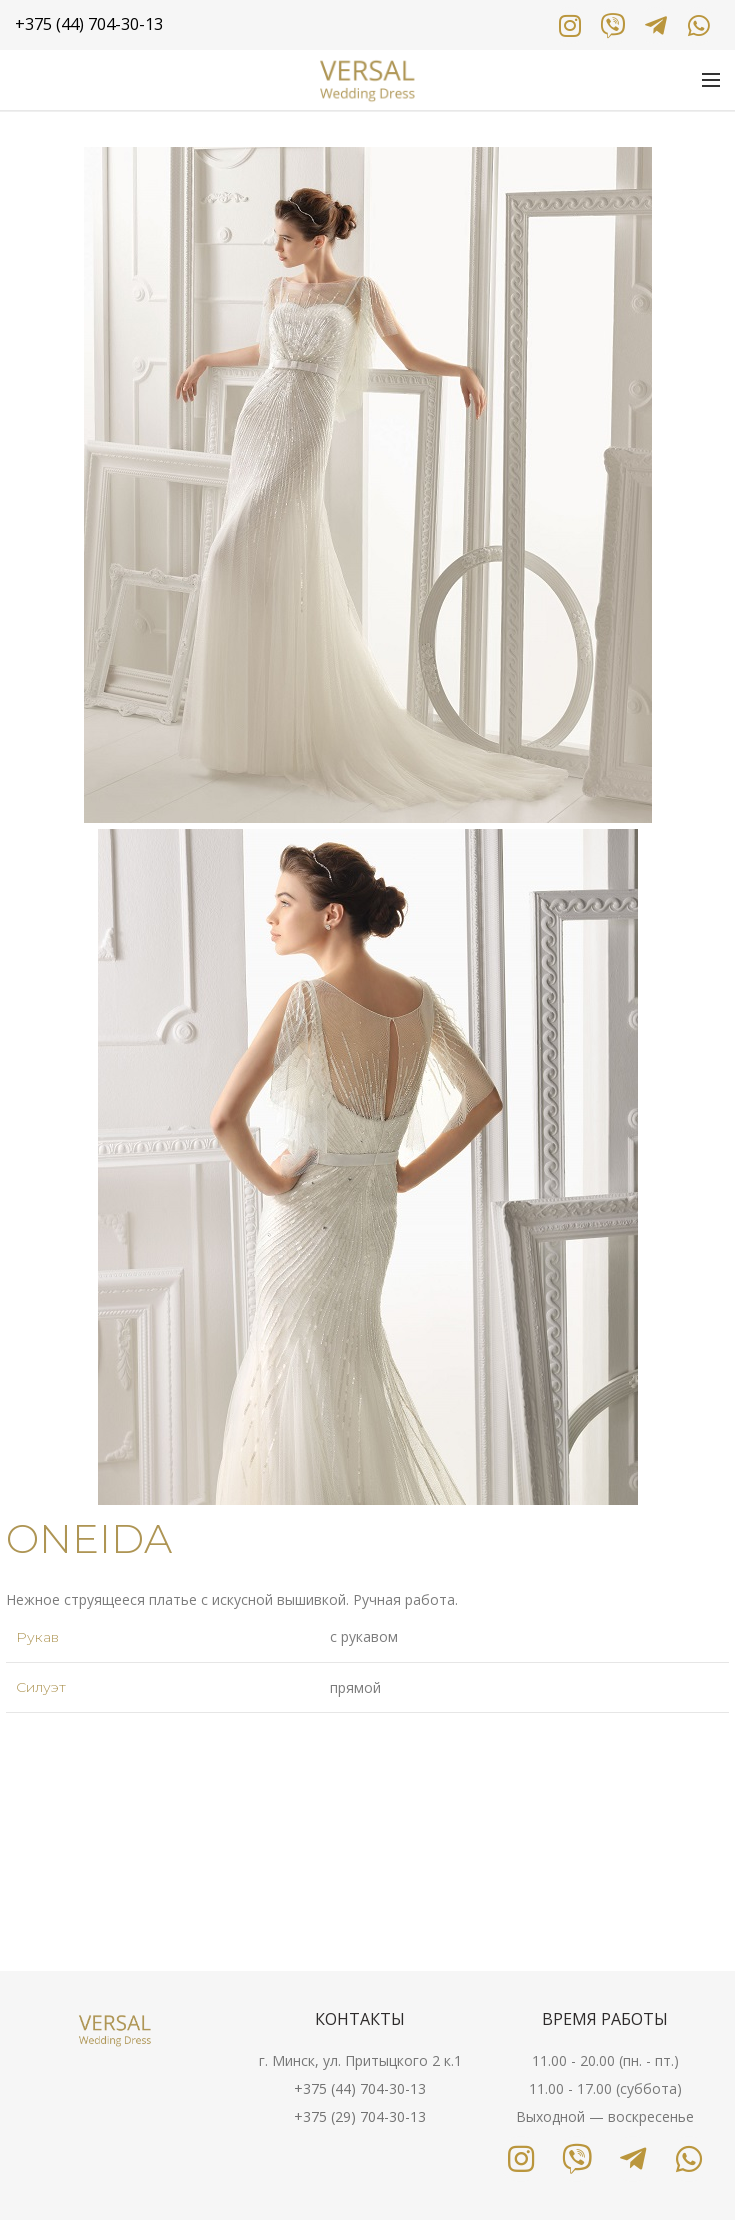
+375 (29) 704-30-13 (360, 2116)
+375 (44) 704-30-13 (360, 2088)
